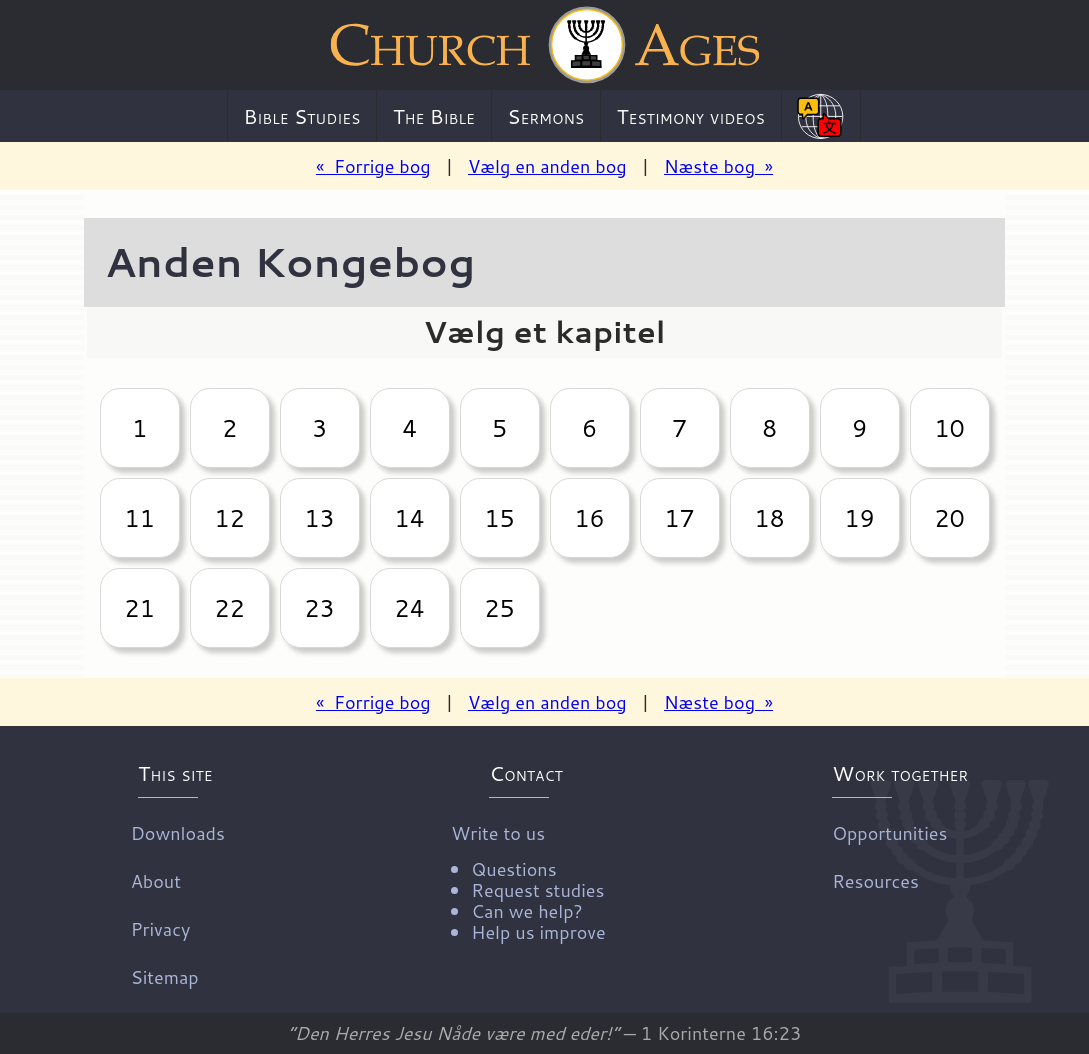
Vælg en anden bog (547, 166)
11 (139, 518)
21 (139, 608)
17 (679, 518)
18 (769, 518)
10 (949, 428)
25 (499, 608)
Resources (875, 881)
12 (229, 518)
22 (229, 608)
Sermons (545, 116)
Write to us (528, 881)
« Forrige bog (373, 166)
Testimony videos (691, 116)
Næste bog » (718, 166)
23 (319, 608)
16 (589, 518)
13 (319, 518)
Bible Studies (302, 116)
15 (499, 518)
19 (859, 518)
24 (409, 608)
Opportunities (889, 833)
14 (409, 518)
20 (949, 518)
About (156, 881)
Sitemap (165, 977)
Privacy (161, 929)
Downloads (178, 833)
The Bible (434, 116)
